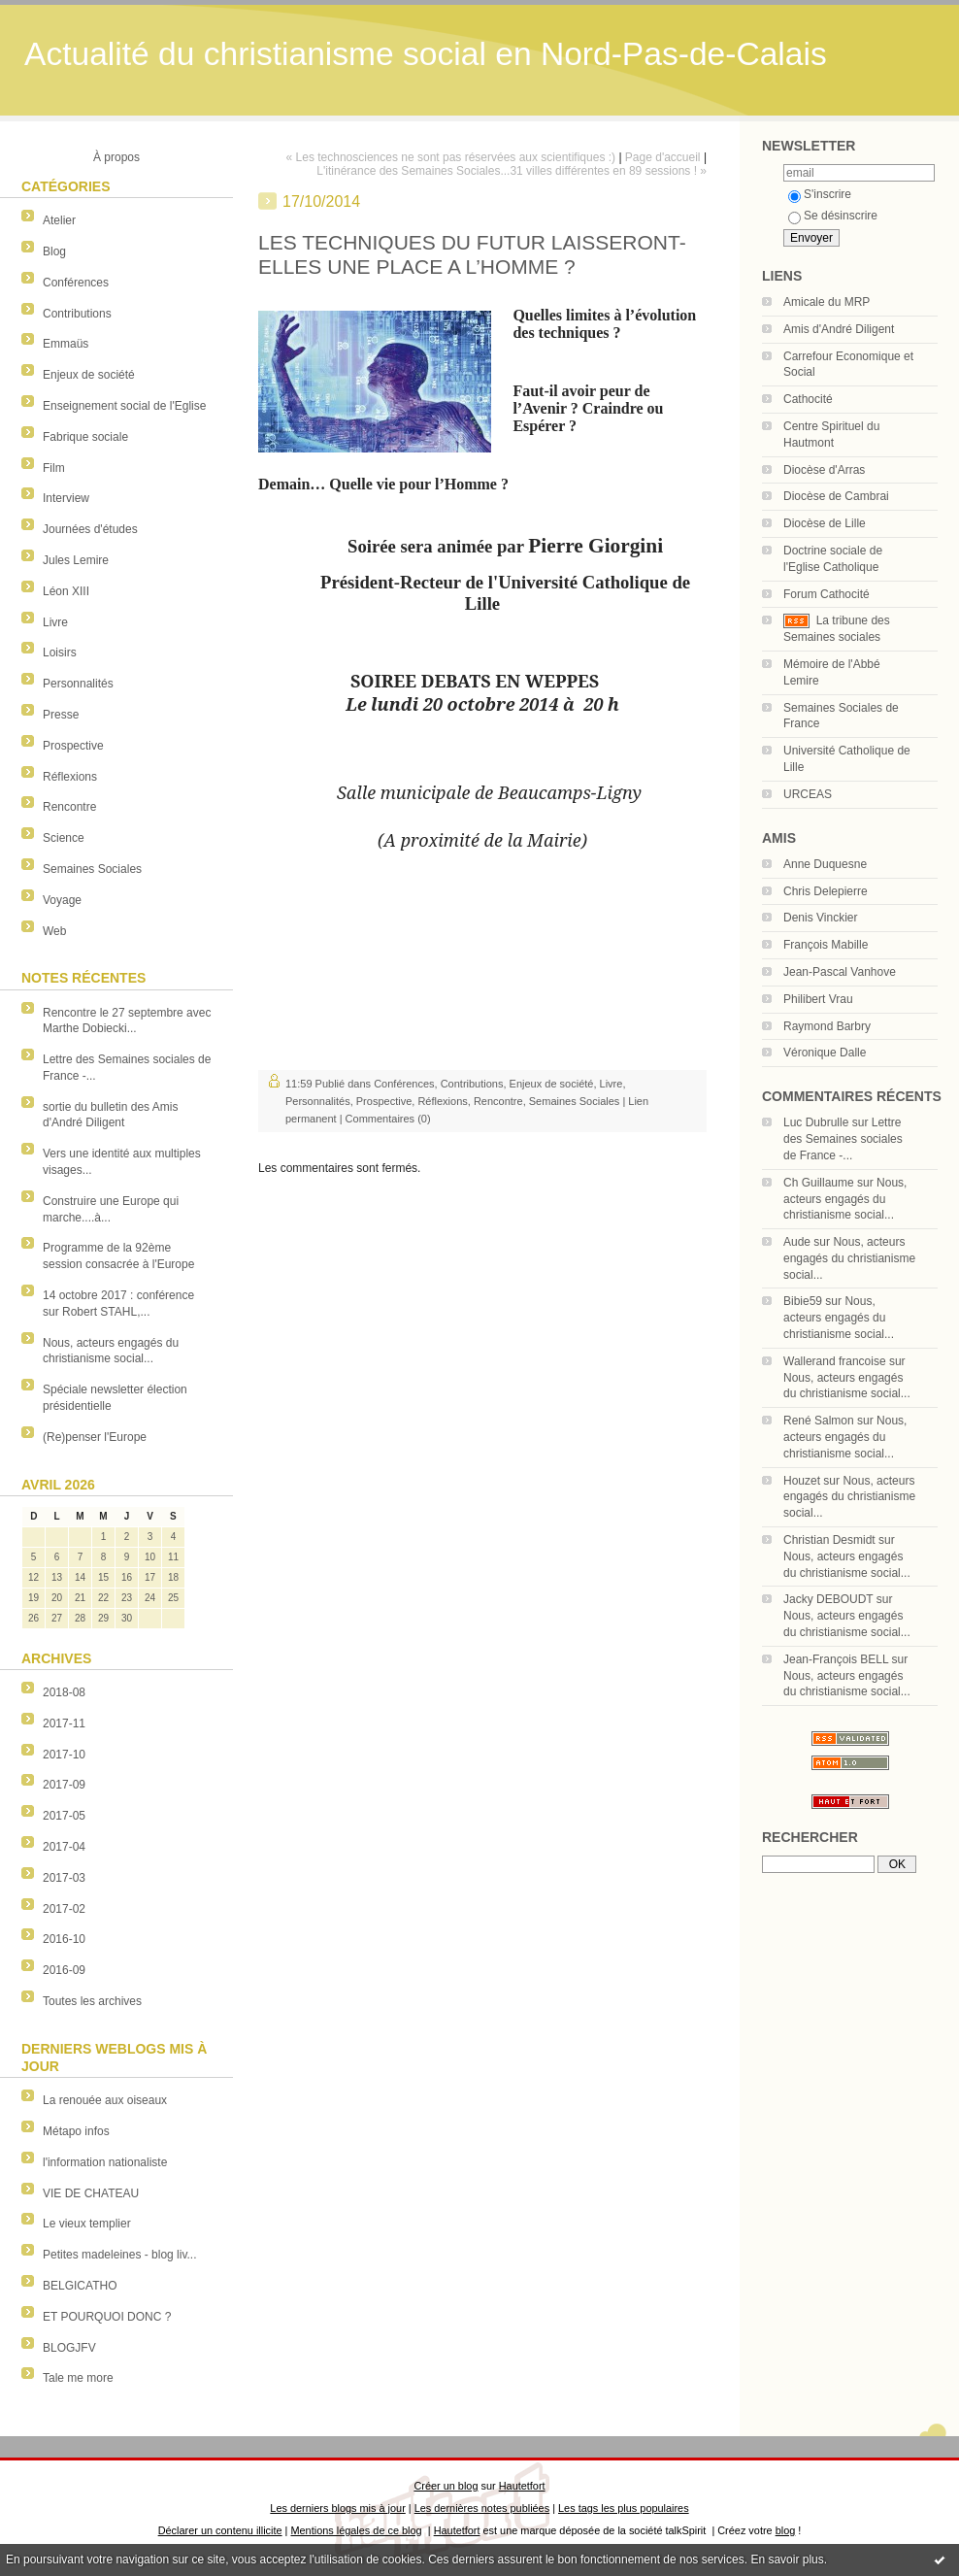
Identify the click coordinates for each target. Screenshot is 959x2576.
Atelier (59, 220)
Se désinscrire (832, 215)
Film (54, 468)
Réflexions (70, 777)
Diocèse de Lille (824, 523)
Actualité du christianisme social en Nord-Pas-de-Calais (425, 54)
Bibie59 (802, 1301)
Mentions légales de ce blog (355, 2530)
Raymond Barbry (827, 1026)
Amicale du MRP (826, 302)
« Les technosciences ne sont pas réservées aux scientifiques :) (451, 157)
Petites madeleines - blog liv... (120, 2254)
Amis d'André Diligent (838, 329)
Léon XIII (66, 591)
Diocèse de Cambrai (836, 496)
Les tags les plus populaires (623, 2508)
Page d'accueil (663, 157)
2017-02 (64, 1909)
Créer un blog (445, 2486)
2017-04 (64, 1847)
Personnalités (78, 683)
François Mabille (825, 945)
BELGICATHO (79, 2285)
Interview (66, 498)
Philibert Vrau (818, 999)
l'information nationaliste (105, 2162)
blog (786, 2530)
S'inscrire (819, 194)
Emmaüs (65, 344)
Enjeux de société (89, 375)
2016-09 (64, 1970)
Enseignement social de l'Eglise (124, 406)
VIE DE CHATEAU (91, 2193)
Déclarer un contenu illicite (220, 2530)
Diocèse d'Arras (824, 470)
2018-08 (64, 1692)
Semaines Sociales (92, 869)
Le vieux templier (87, 2223)
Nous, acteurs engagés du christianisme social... (845, 1199)
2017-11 (64, 1723)
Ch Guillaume (818, 1182)
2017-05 (64, 1816)
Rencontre (69, 807)
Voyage (62, 900)
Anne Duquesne (825, 864)
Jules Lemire (76, 560)
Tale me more (78, 2378)
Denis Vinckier (820, 917)
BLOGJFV (69, 2348)
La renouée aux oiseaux (105, 2100)
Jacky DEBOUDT (828, 1599)
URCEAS (807, 794)
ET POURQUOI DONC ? (107, 2317)
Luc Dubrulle (815, 1122)
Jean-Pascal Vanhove (839, 972)
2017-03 (64, 1878)
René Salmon (818, 1420)
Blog (54, 251)
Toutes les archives (92, 2001)
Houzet (801, 1481)
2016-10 (64, 1939)
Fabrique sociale (85, 437)
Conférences (76, 282)
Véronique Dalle (824, 1052)
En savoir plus (786, 2559)
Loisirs (60, 652)
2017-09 (64, 1784)
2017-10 (64, 1754)
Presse (61, 714)
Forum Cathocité (826, 594)
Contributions (77, 313)
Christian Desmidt (829, 1540)
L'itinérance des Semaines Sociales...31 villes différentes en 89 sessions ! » (511, 171)
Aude (796, 1242)
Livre (55, 622)
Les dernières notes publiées (481, 2508)
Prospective (73, 746)
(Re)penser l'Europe (95, 1437)
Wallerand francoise (834, 1361)
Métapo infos (76, 2131)
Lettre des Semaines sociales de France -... (843, 1139)
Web (54, 931)
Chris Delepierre (825, 891)
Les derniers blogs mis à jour (337, 2508)
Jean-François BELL (835, 1659)
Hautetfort (522, 2486)
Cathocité (808, 399)
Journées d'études (90, 529)
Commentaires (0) (388, 1118)
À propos (116, 157)
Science (63, 838)
